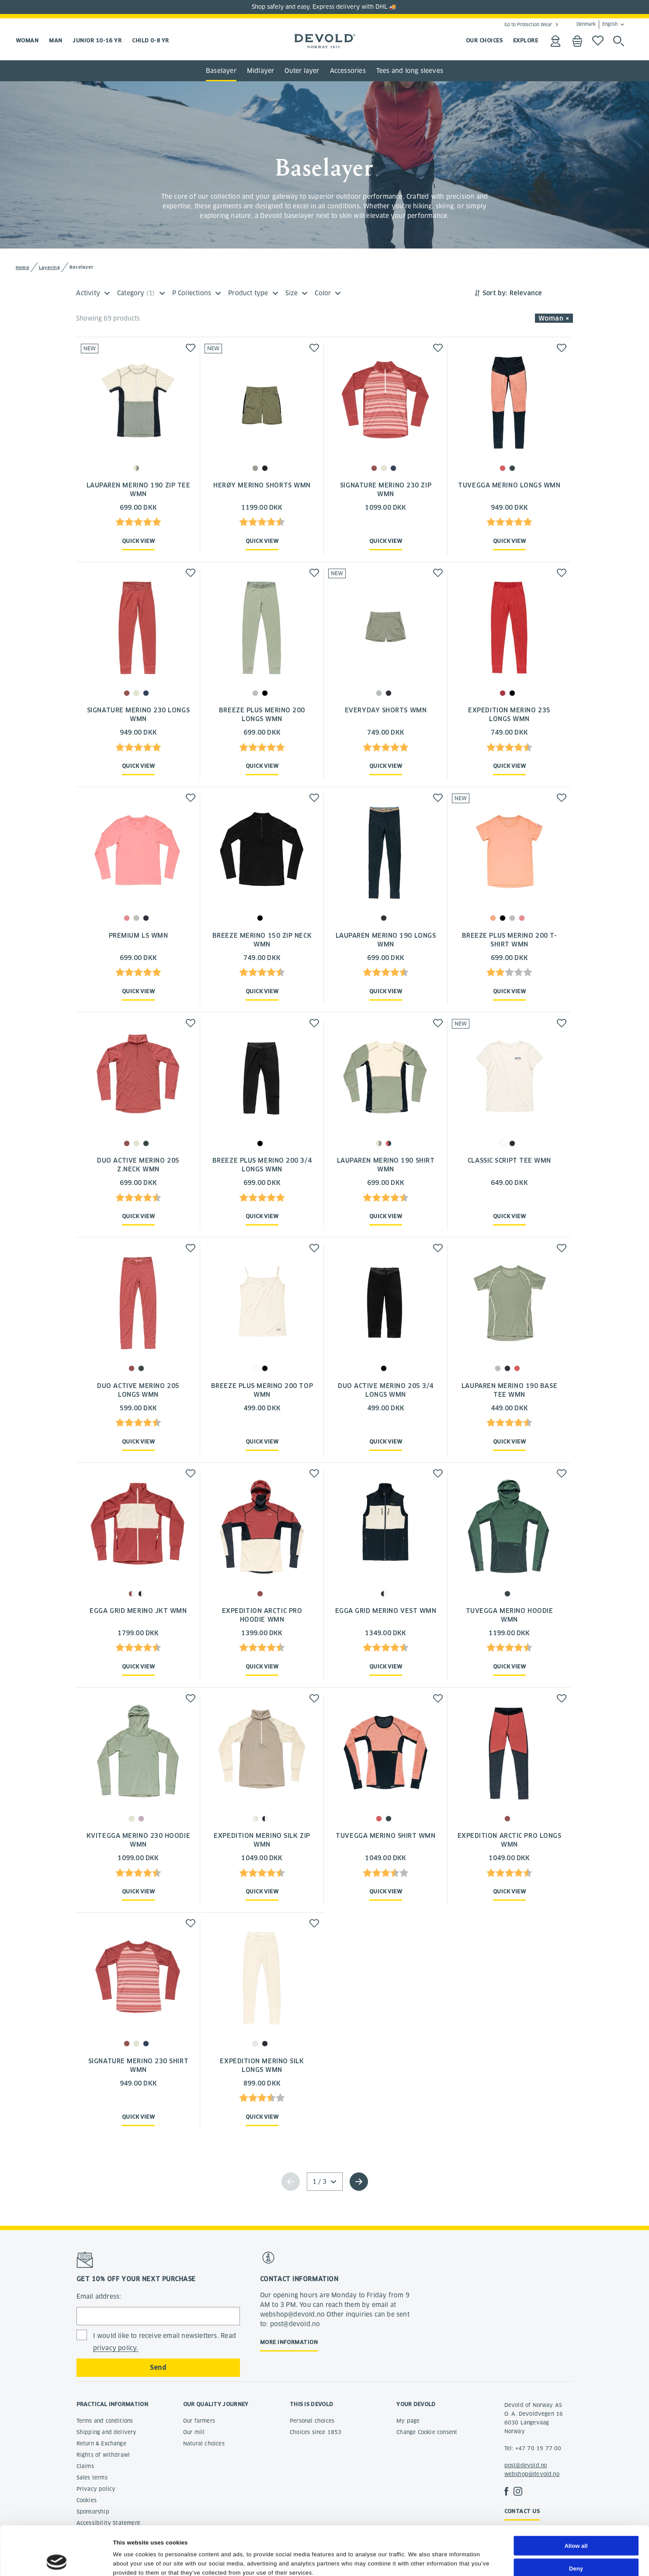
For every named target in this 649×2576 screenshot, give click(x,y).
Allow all (575, 2500)
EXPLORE (525, 40)
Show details (426, 2559)
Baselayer (221, 70)
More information (289, 2342)
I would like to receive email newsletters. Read (164, 2342)
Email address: (98, 2296)
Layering (49, 267)
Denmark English (597, 24)
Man (55, 40)
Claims (85, 2466)
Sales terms (92, 2477)
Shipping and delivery (106, 2432)
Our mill (194, 2432)
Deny (576, 2522)
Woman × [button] (553, 318)
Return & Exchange (101, 2443)
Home (22, 267)
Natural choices (204, 2443)
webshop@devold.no (531, 2474)
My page (408, 2420)
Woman (27, 40)
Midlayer (260, 70)
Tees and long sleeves (409, 70)
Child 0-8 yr (150, 40)
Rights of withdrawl (103, 2455)
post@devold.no (525, 2465)
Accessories (348, 70)
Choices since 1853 (316, 2432)
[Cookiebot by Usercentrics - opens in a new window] (56, 2560)
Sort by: (494, 293)
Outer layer (302, 70)
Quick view (138, 541)
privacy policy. (116, 2348)
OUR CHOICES (484, 40)
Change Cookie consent (426, 2432)
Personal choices (312, 2420)
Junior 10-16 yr (97, 40)
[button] (190, 348)
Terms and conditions (104, 2420)
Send (158, 2367)
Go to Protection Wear (528, 24)
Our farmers (199, 2420)
